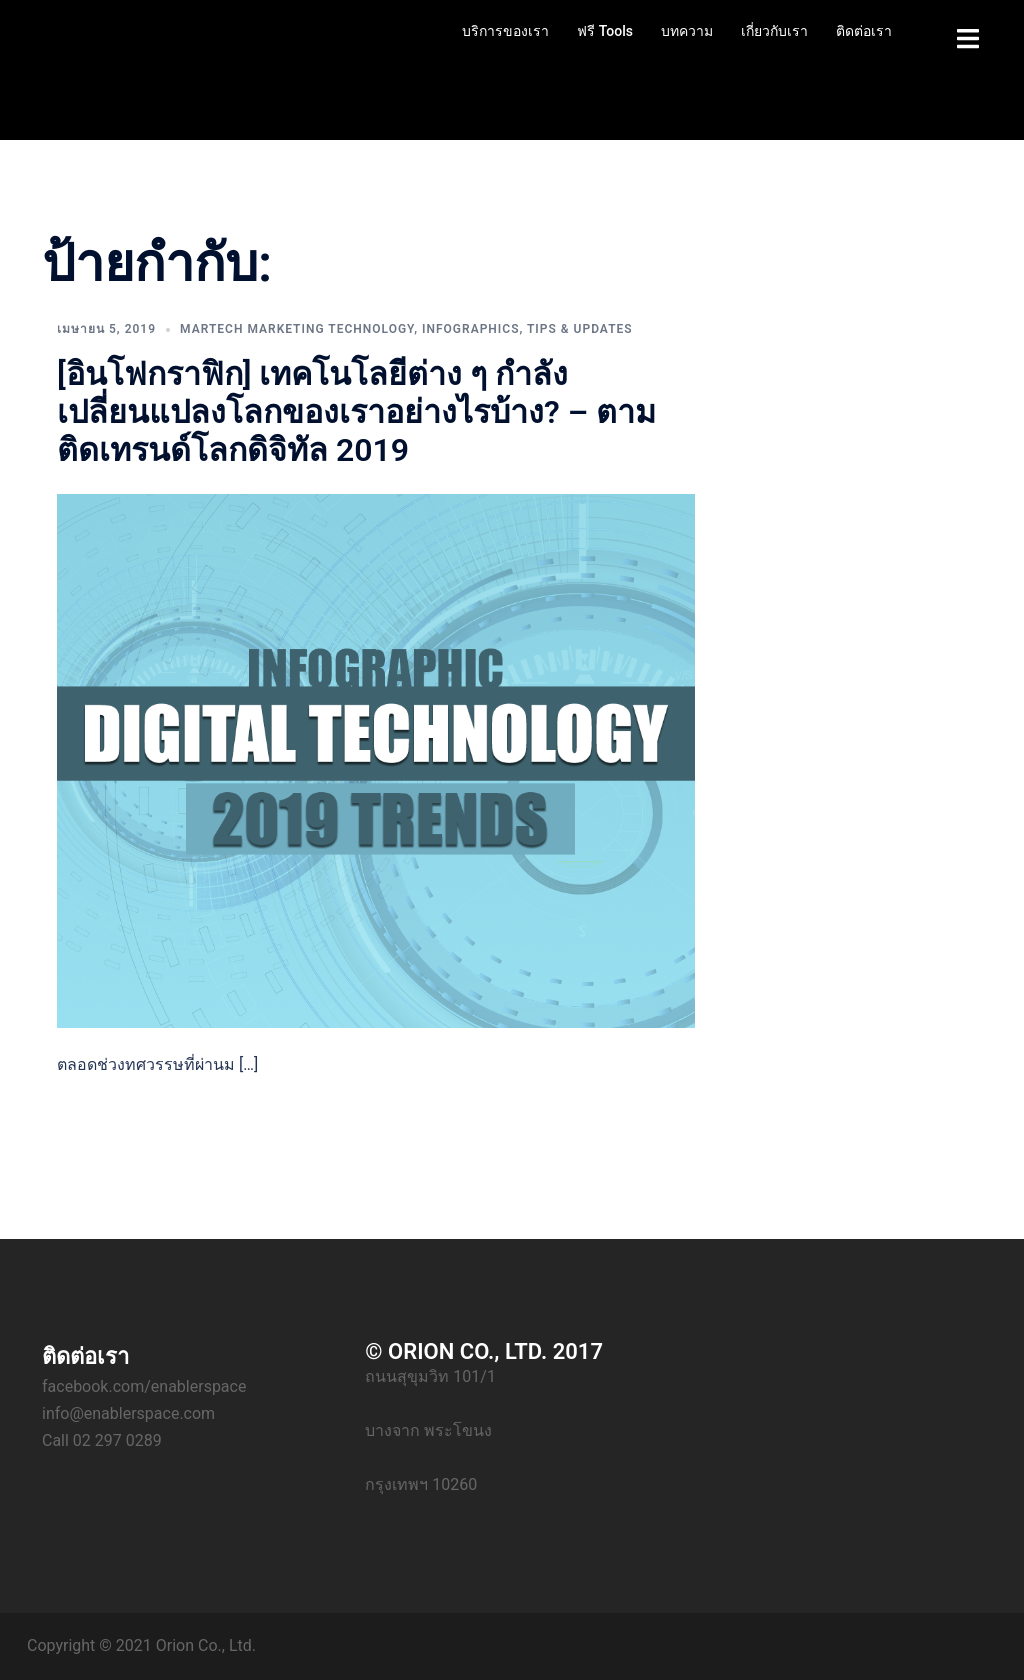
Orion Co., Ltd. (206, 1645)
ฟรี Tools (605, 31)
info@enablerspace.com (128, 1413)
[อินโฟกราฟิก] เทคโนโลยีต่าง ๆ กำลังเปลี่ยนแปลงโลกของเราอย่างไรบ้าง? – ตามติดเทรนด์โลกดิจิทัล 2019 (356, 412)
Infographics (470, 329)
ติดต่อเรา (864, 31)
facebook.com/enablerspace (144, 1386)
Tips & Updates (580, 329)
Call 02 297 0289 (102, 1440)
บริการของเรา (505, 31)
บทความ (687, 31)
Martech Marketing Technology (297, 329)
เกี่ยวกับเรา (774, 31)
